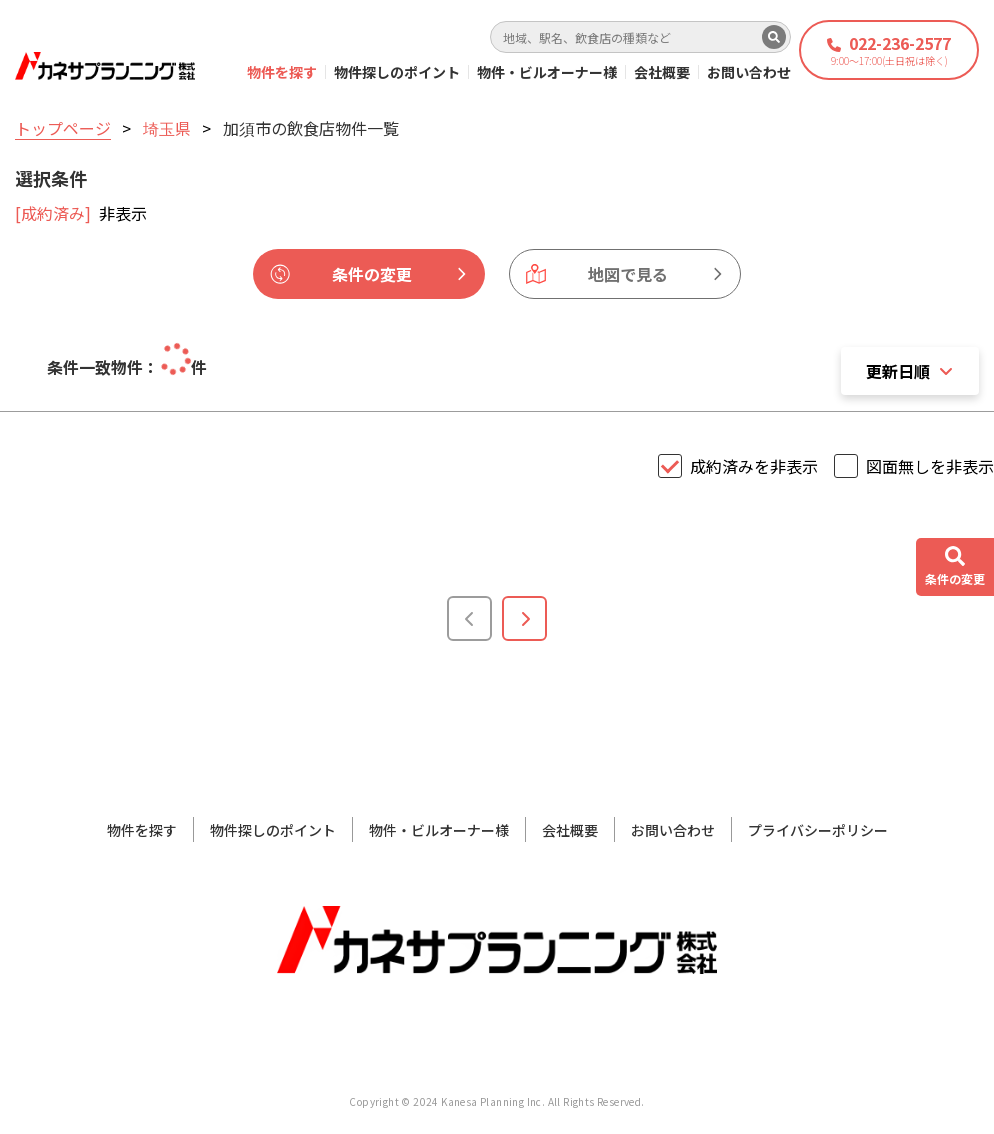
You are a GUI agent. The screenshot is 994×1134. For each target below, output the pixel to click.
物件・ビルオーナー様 (547, 72)
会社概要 (662, 72)
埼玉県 (167, 128)
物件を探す (282, 72)
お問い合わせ (749, 72)
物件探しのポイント (397, 72)
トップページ (63, 128)
